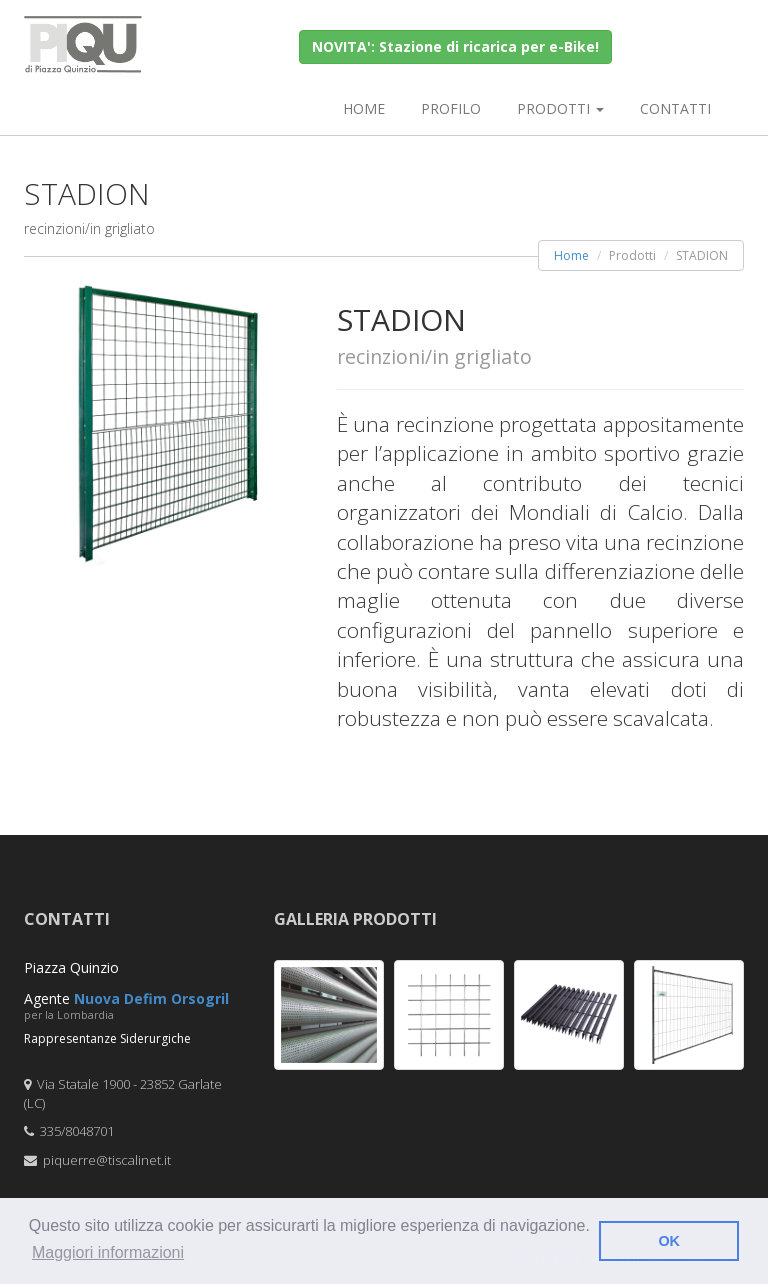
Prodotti (560, 108)
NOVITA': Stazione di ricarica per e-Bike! (455, 46)
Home (364, 108)
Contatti (675, 108)
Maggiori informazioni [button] (108, 1252)
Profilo (451, 108)
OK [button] (669, 1241)
